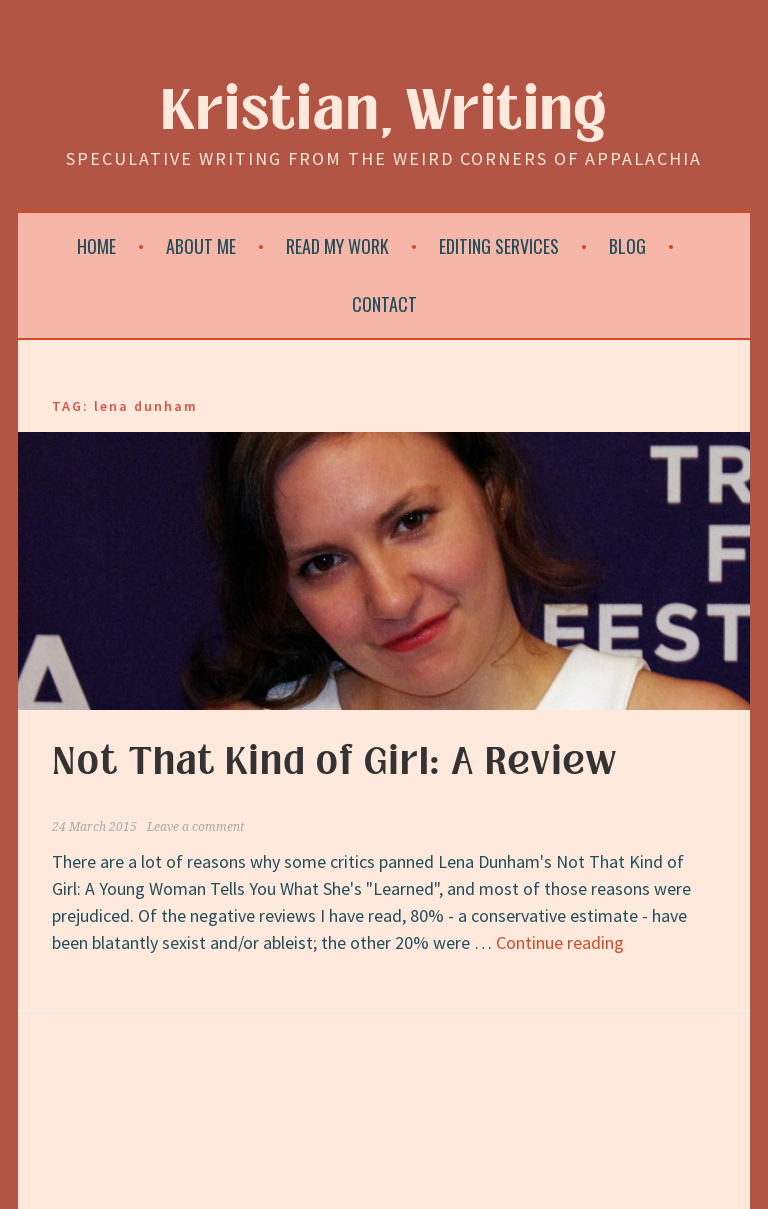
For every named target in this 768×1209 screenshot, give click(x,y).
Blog (627, 246)
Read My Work (337, 246)
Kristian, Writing (384, 111)
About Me (201, 246)
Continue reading (560, 942)
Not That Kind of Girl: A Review (334, 762)
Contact (384, 304)
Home (96, 246)
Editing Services (499, 246)
